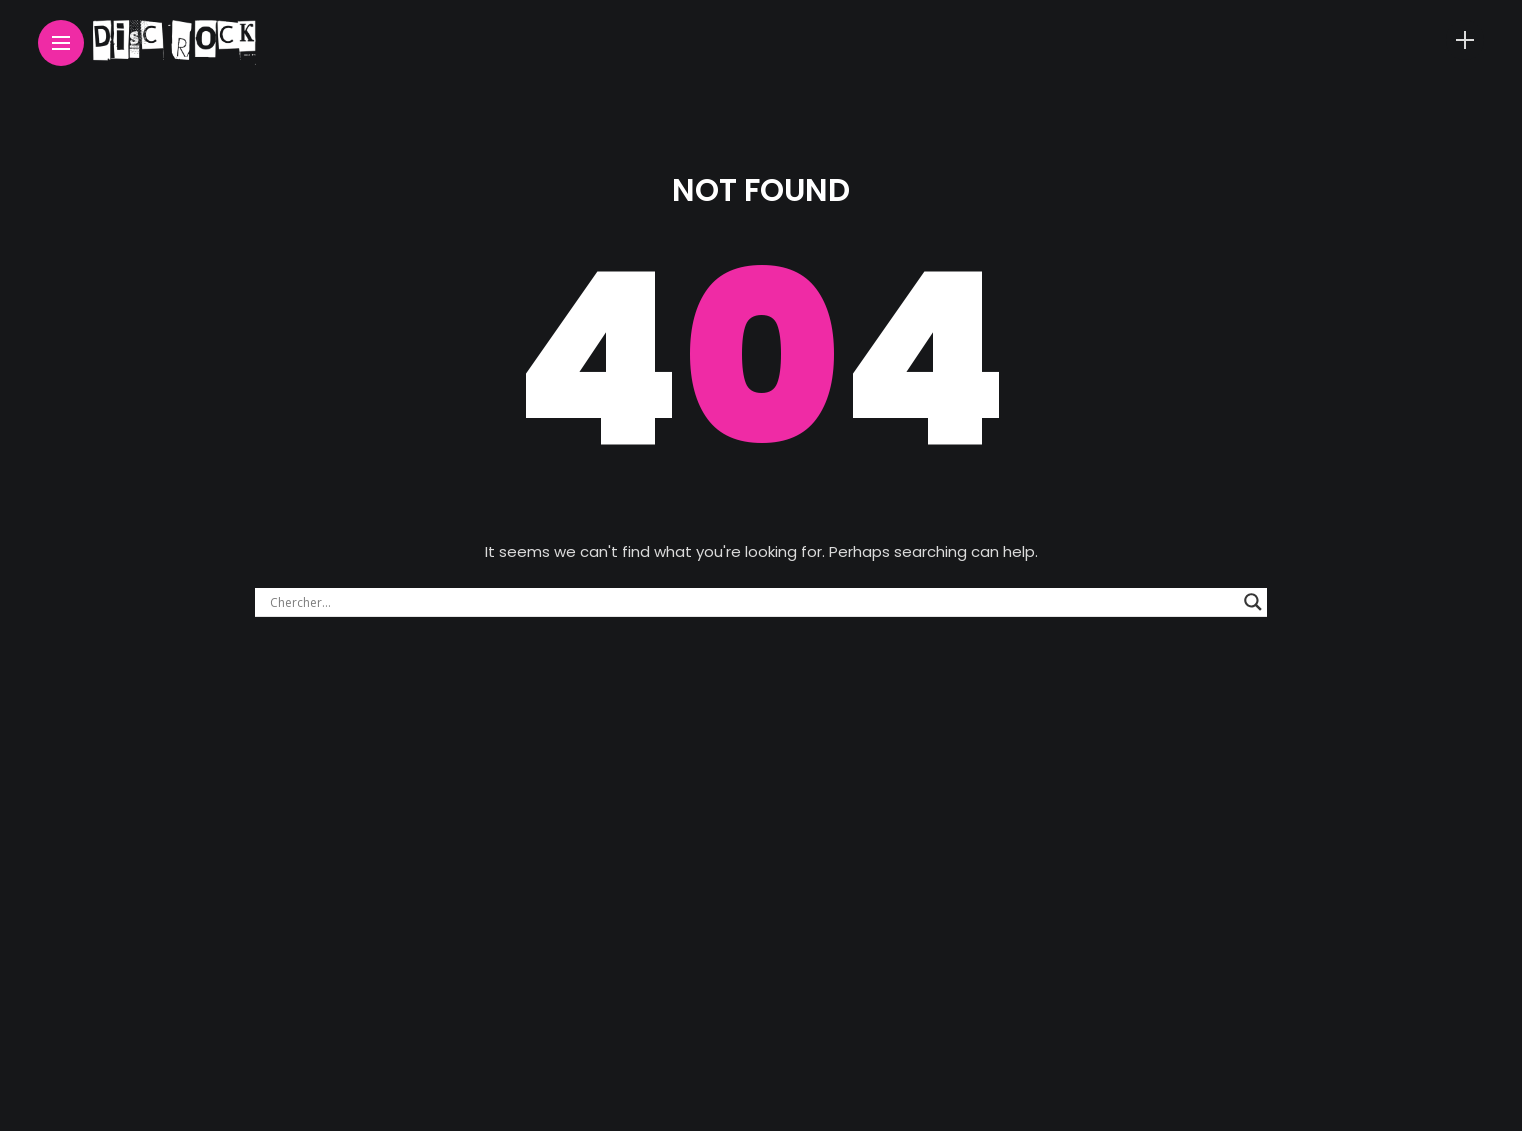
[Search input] (752, 602)
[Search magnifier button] (1253, 602)
